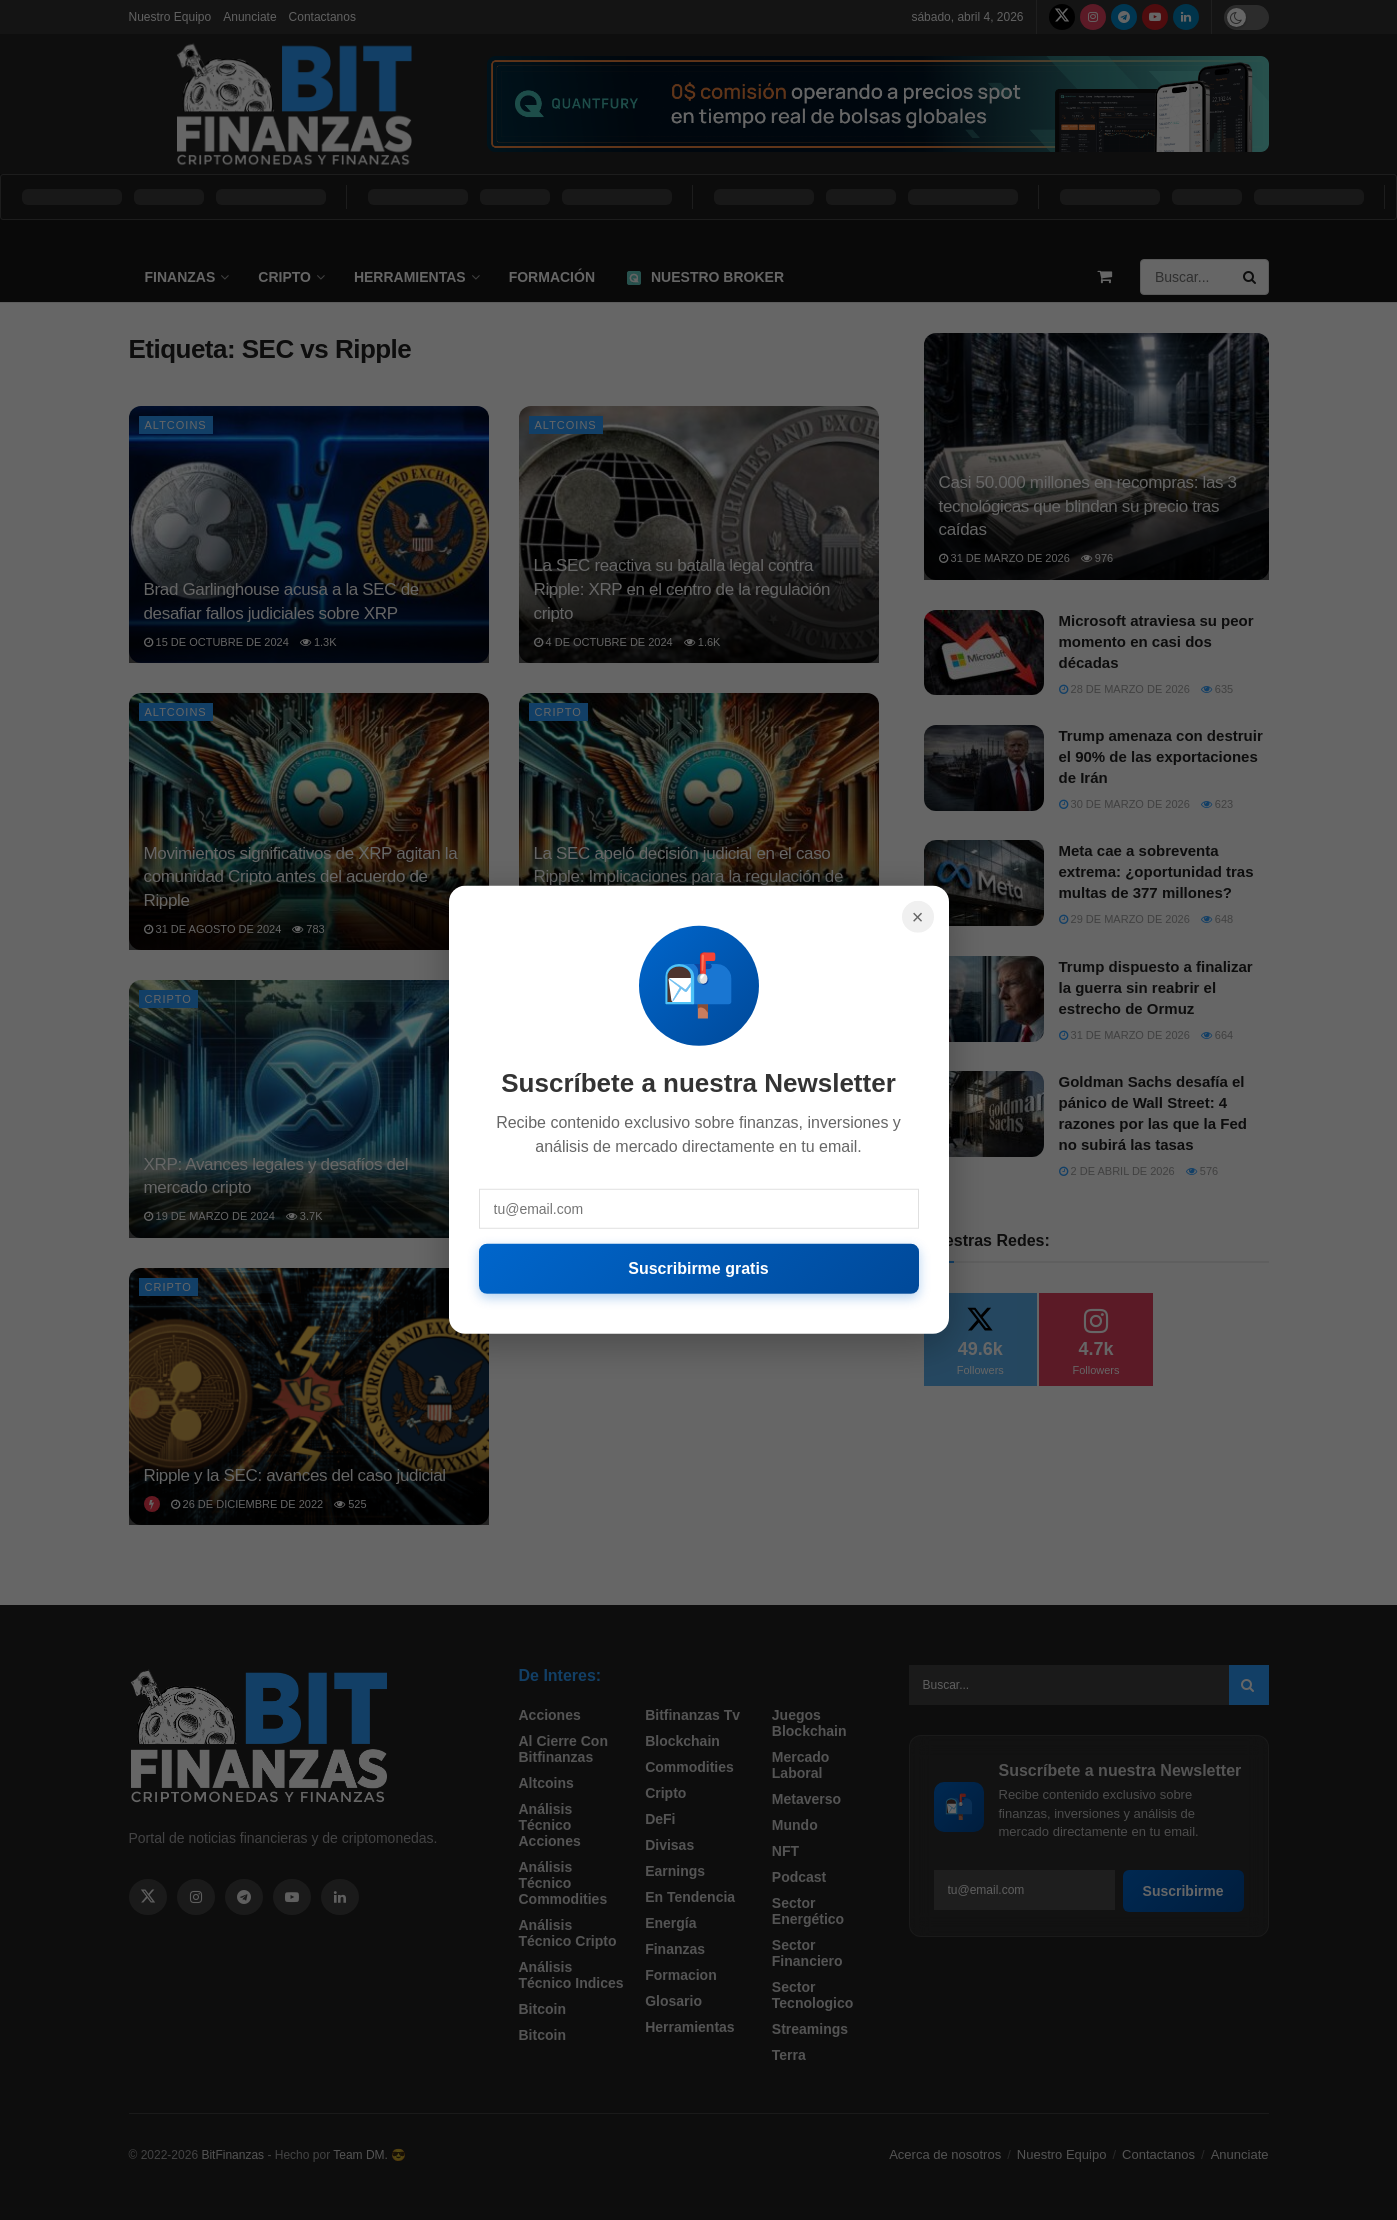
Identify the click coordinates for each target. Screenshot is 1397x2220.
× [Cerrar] (918, 917)
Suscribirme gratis (698, 1268)
